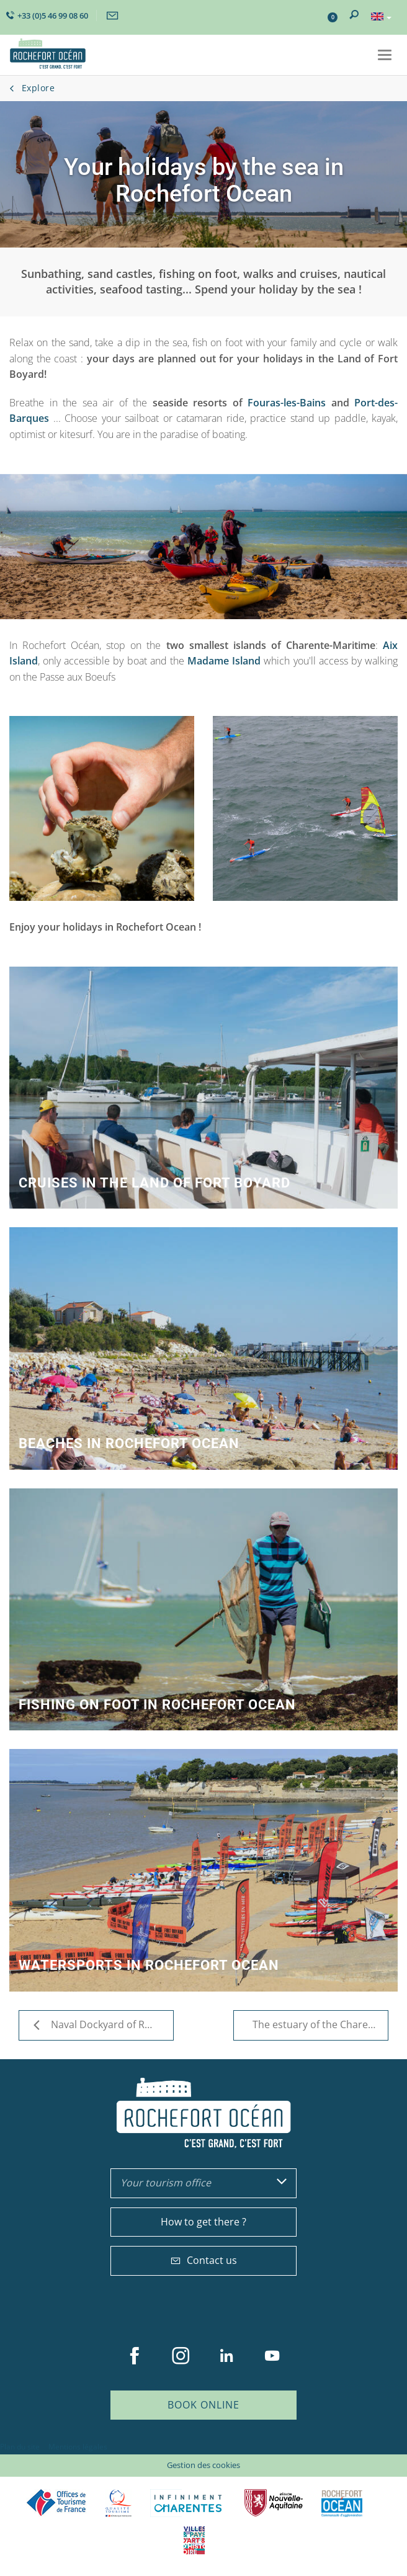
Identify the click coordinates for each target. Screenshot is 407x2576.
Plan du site (20, 2446)
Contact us (204, 2260)
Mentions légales (77, 2446)
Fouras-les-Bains (284, 402)
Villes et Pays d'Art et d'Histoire (194, 2540)
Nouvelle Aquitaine (273, 2503)
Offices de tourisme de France (56, 2503)
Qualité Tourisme (118, 2503)
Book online (203, 2405)
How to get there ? (203, 2222)
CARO (341, 2503)
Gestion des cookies (203, 2465)
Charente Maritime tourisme (188, 2503)
